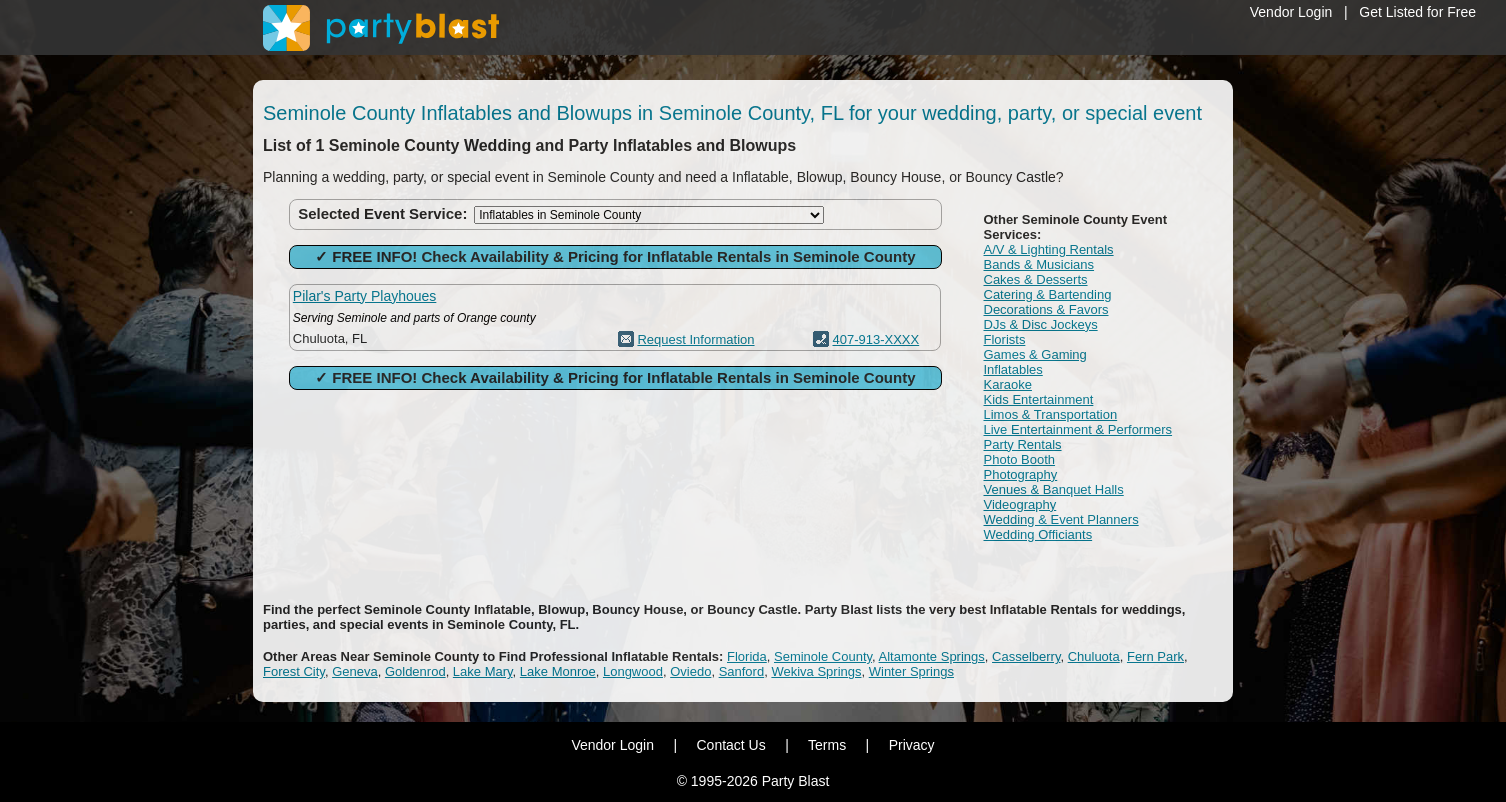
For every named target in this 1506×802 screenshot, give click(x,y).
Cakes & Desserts (1036, 279)
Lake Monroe (558, 671)
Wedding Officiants (1038, 534)
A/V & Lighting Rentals (1049, 249)
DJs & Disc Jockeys (1041, 324)
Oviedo (690, 671)
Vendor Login (1291, 12)
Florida (747, 656)
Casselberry (1026, 656)
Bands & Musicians (1039, 264)
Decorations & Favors (1046, 309)
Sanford (742, 671)
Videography (1020, 504)
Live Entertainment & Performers (1078, 429)
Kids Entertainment (1039, 399)
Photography (1021, 474)
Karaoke (1008, 384)
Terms (827, 745)
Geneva (355, 671)
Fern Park (1155, 656)
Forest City (294, 671)
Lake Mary (483, 671)
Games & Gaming (1035, 354)
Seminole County (823, 656)
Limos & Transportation (1051, 414)
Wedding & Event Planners (1061, 519)
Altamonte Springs (932, 656)
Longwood (633, 671)
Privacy (912, 745)
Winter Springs (911, 671)
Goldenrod (415, 671)
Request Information (695, 339)
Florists (1005, 339)
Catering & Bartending (1048, 294)
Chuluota (1094, 656)
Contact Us (730, 745)
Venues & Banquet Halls (1054, 489)
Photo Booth (1020, 459)
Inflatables (1013, 369)
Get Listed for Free (1417, 12)
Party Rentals (1023, 444)
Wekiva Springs (816, 671)
